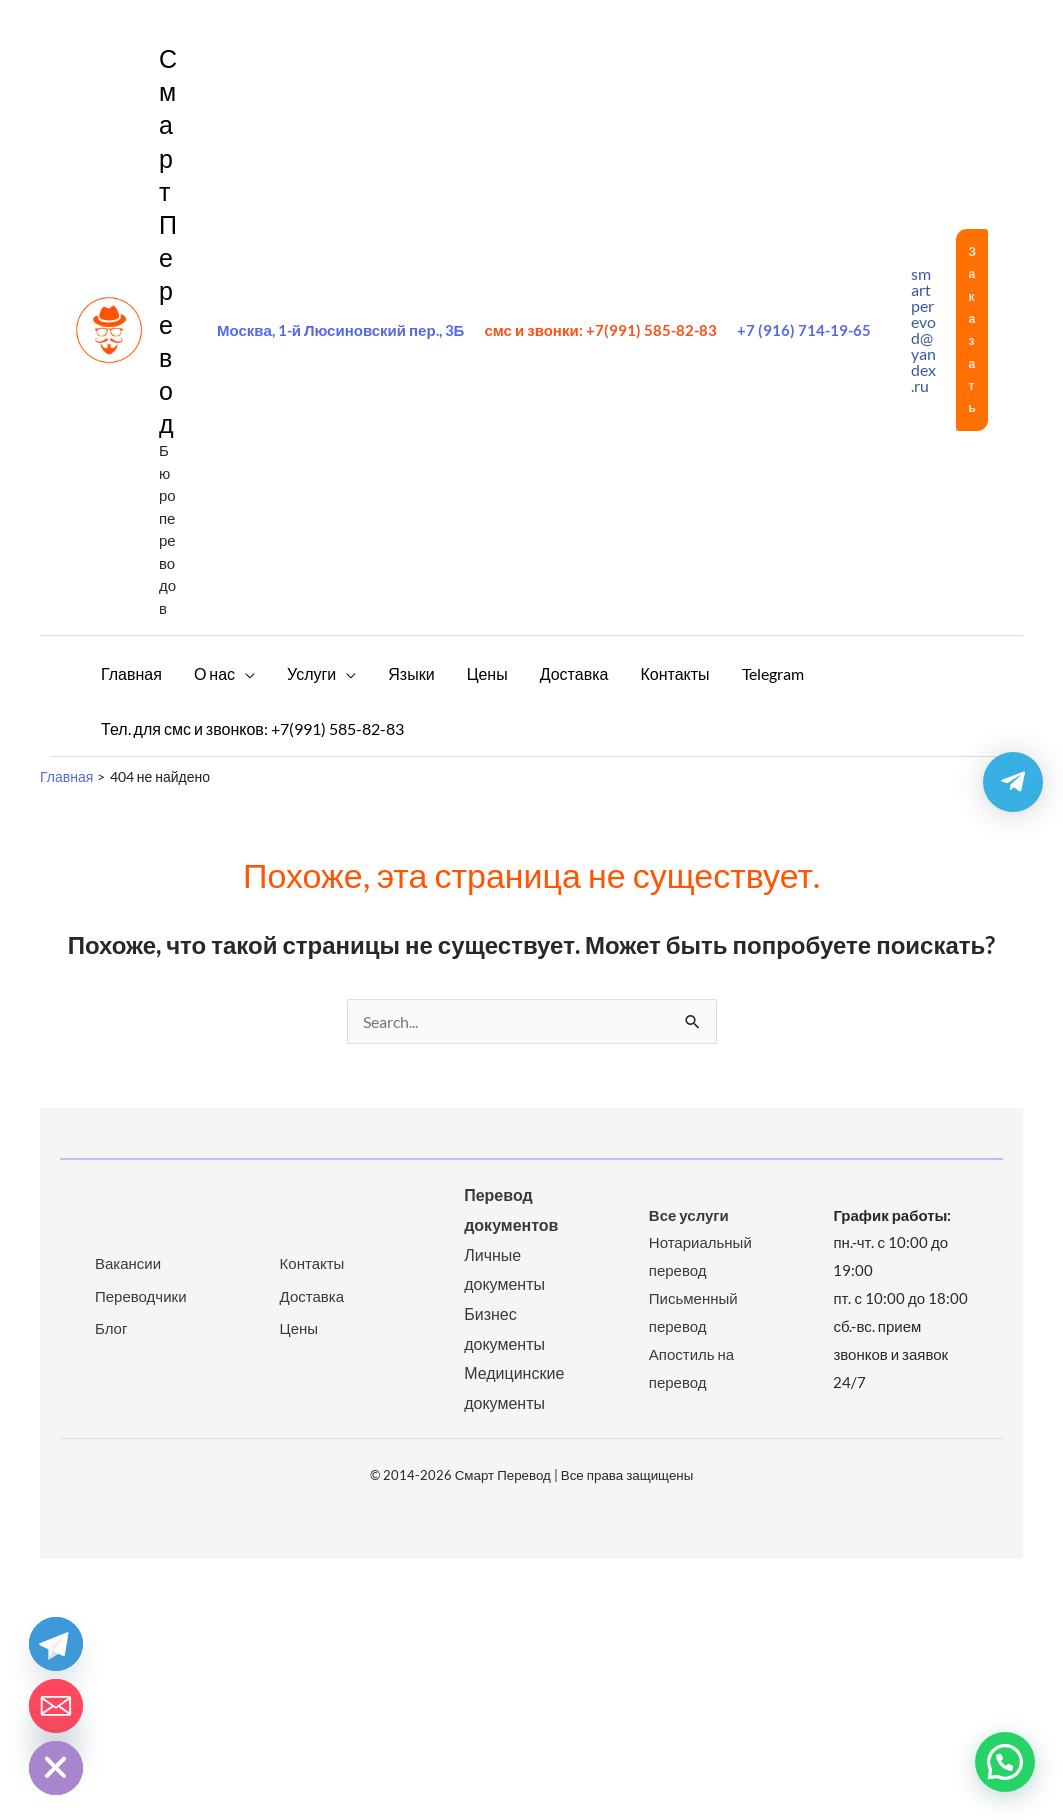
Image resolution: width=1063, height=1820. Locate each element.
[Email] (56, 1706)
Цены (299, 1328)
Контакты (312, 1263)
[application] (245, 673)
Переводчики (141, 1296)
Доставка (312, 1296)
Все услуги (689, 1215)
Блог (111, 1328)
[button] (972, 330)
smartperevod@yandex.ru (923, 329)
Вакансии (128, 1263)
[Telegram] (56, 1644)
